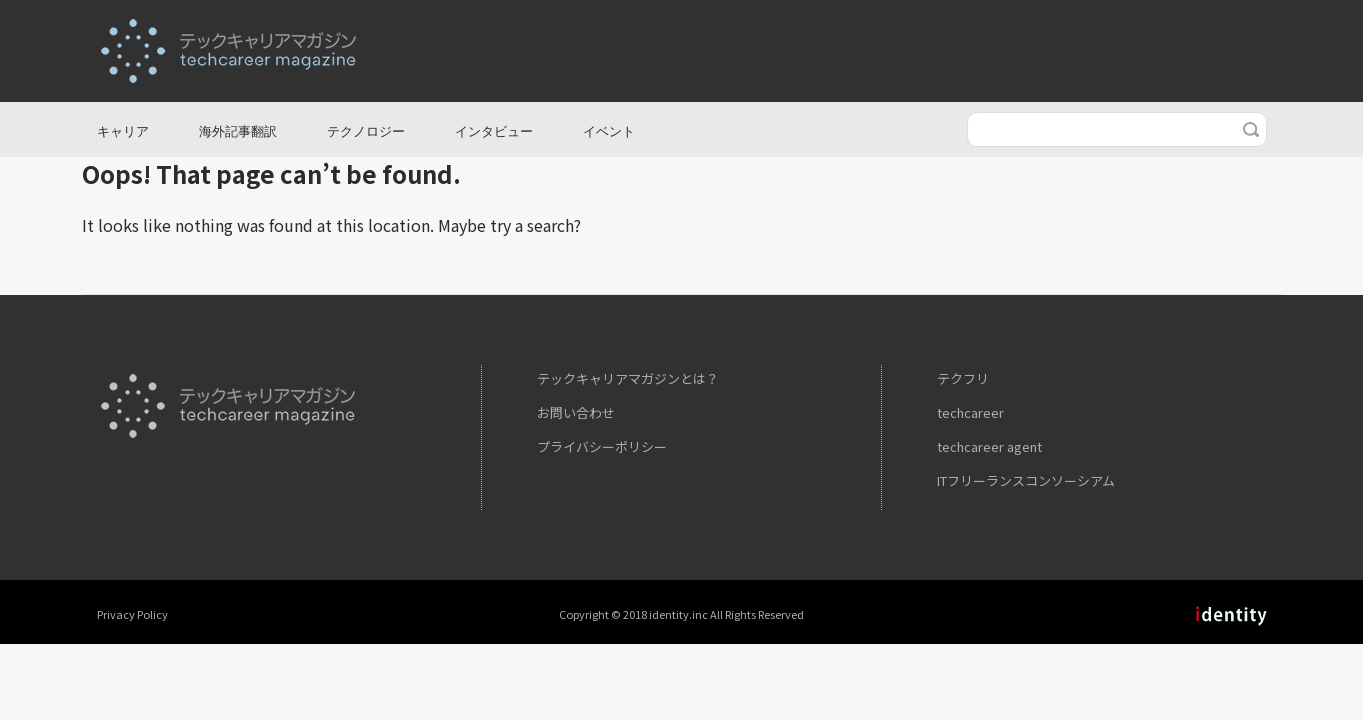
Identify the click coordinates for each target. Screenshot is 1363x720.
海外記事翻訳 (238, 131)
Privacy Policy (132, 614)
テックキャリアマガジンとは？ (628, 378)
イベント (609, 131)
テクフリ (963, 378)
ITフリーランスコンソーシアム (1026, 480)
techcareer (970, 412)
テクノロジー (366, 131)
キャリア (123, 131)
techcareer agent (989, 446)
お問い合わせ (576, 412)
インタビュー (494, 131)
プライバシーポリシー (602, 446)
